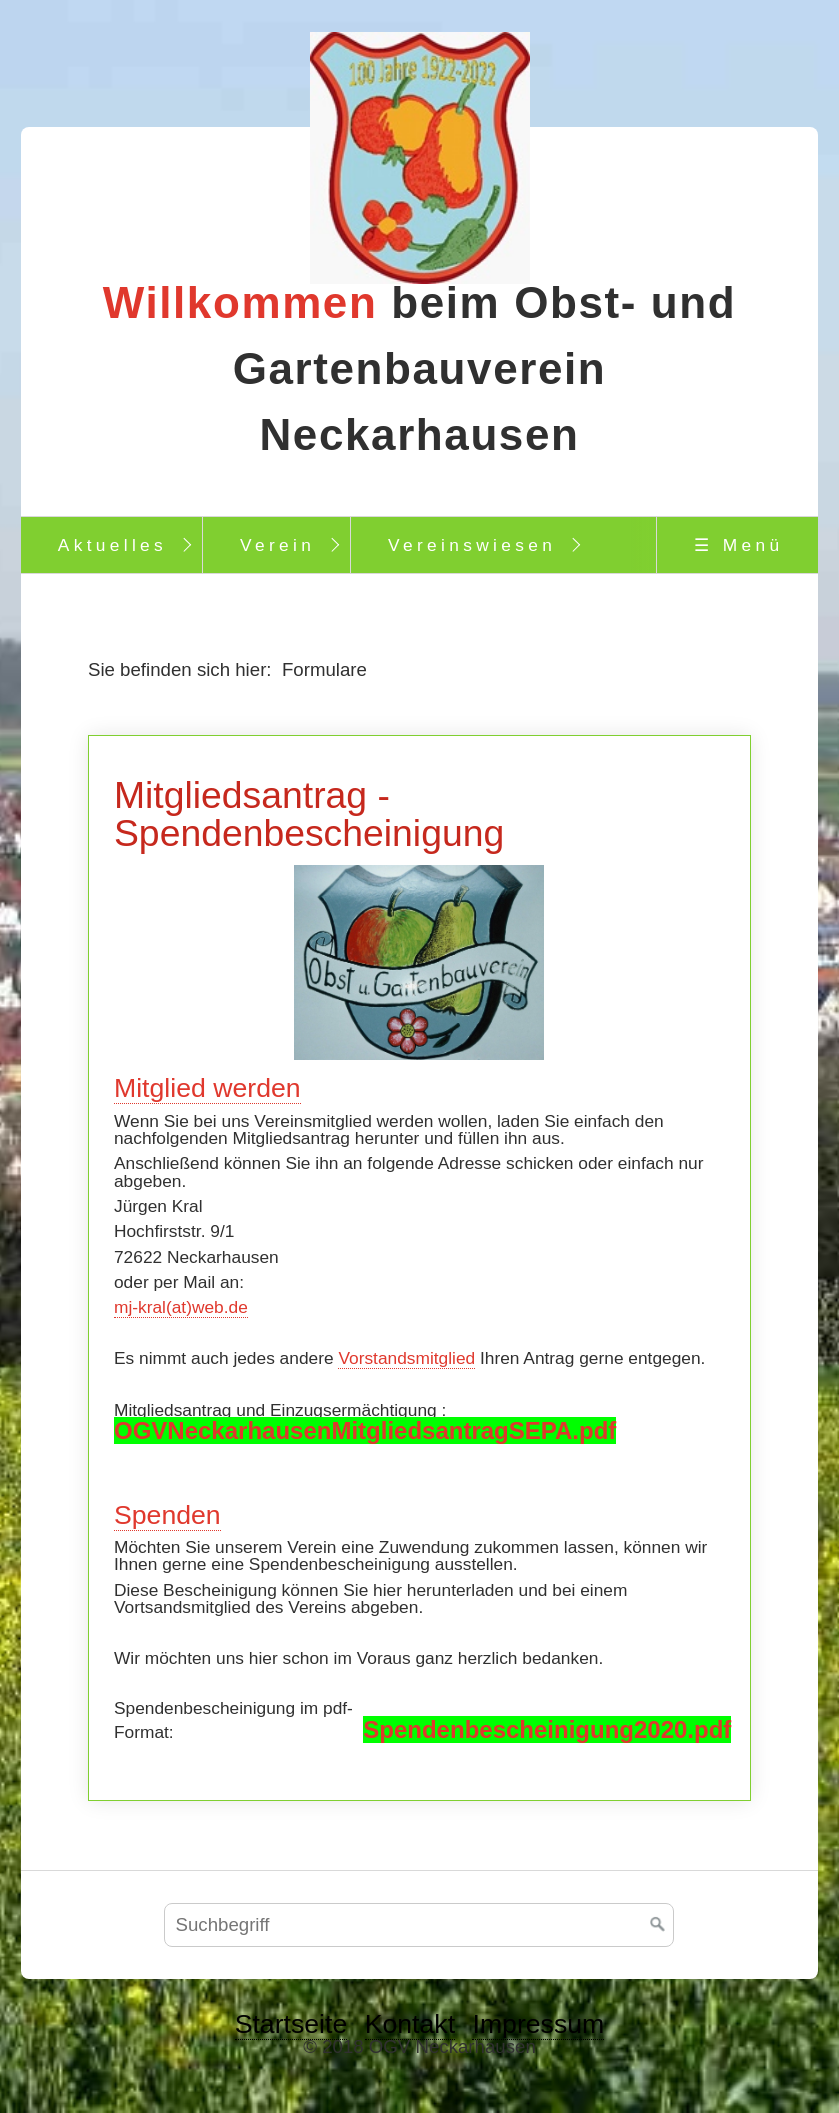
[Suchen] (658, 1925)
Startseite (291, 2024)
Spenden (167, 1515)
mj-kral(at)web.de (181, 1307)
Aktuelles (112, 545)
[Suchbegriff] (419, 1925)
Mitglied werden (207, 1088)
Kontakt (410, 2024)
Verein (277, 545)
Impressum (538, 2024)
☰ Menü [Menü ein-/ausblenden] (738, 545)
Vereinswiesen (472, 545)
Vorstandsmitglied (406, 1358)
